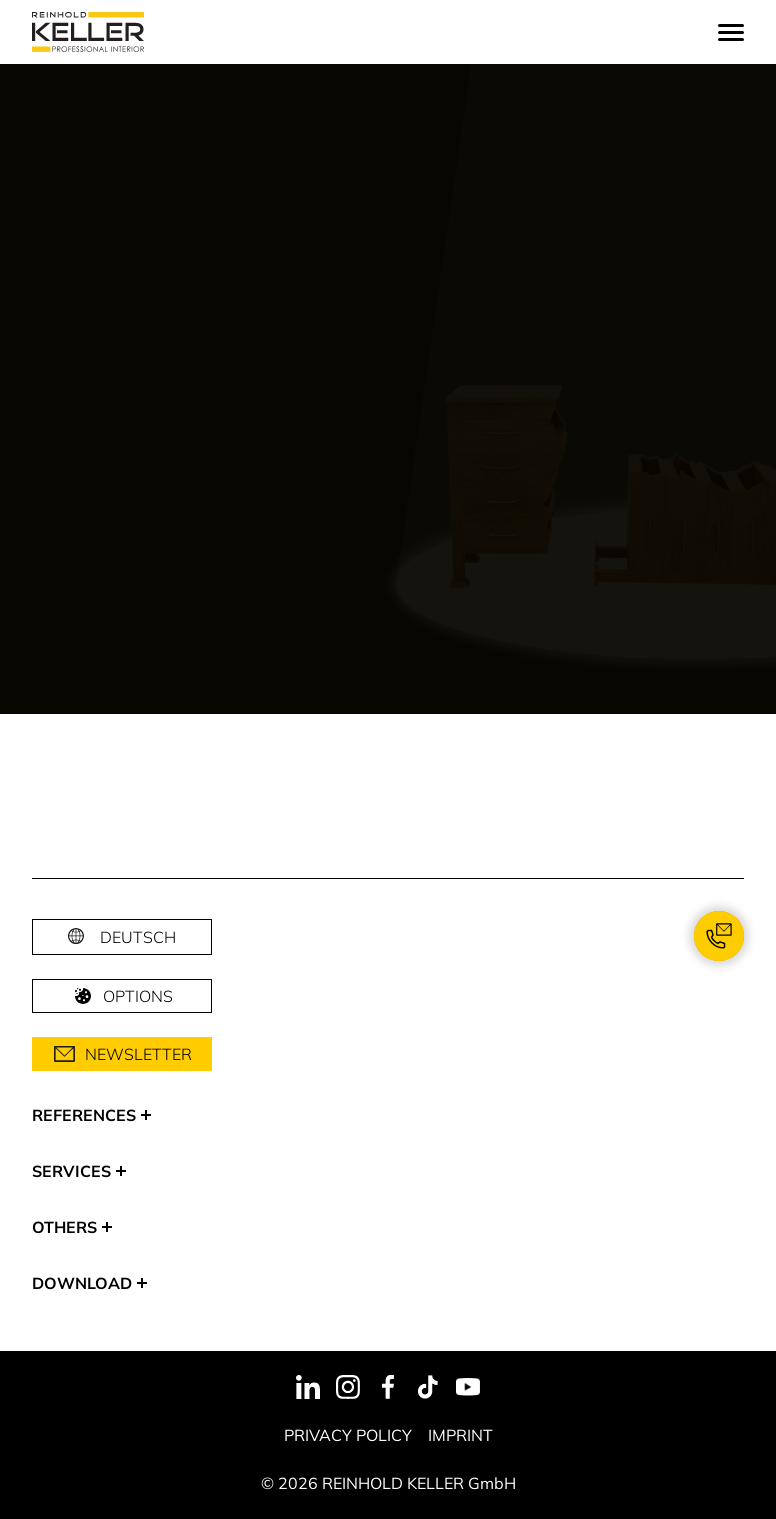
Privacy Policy (348, 1435)
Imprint (460, 1435)
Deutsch (138, 937)
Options (122, 996)
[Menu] (731, 32)
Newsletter (122, 1054)
